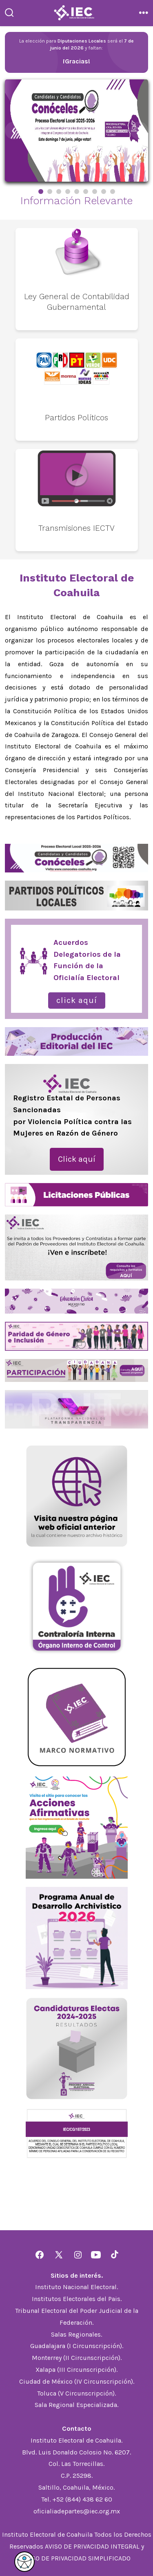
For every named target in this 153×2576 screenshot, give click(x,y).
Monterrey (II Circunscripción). (77, 2358)
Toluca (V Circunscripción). (76, 2393)
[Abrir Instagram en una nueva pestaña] (78, 2255)
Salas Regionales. (76, 2334)
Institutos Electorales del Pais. (77, 2299)
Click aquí (76, 1000)
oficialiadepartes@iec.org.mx (76, 2511)
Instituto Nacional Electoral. (76, 2287)
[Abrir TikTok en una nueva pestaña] (114, 2255)
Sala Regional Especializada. (76, 2405)
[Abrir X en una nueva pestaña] (58, 2255)
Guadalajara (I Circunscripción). (76, 2346)
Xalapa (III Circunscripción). (76, 2369)
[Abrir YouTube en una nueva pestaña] (96, 2255)
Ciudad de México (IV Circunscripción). (76, 2381)
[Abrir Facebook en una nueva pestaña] (39, 2255)
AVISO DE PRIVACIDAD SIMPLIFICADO (76, 2558)
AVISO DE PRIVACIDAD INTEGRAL (92, 2546)
